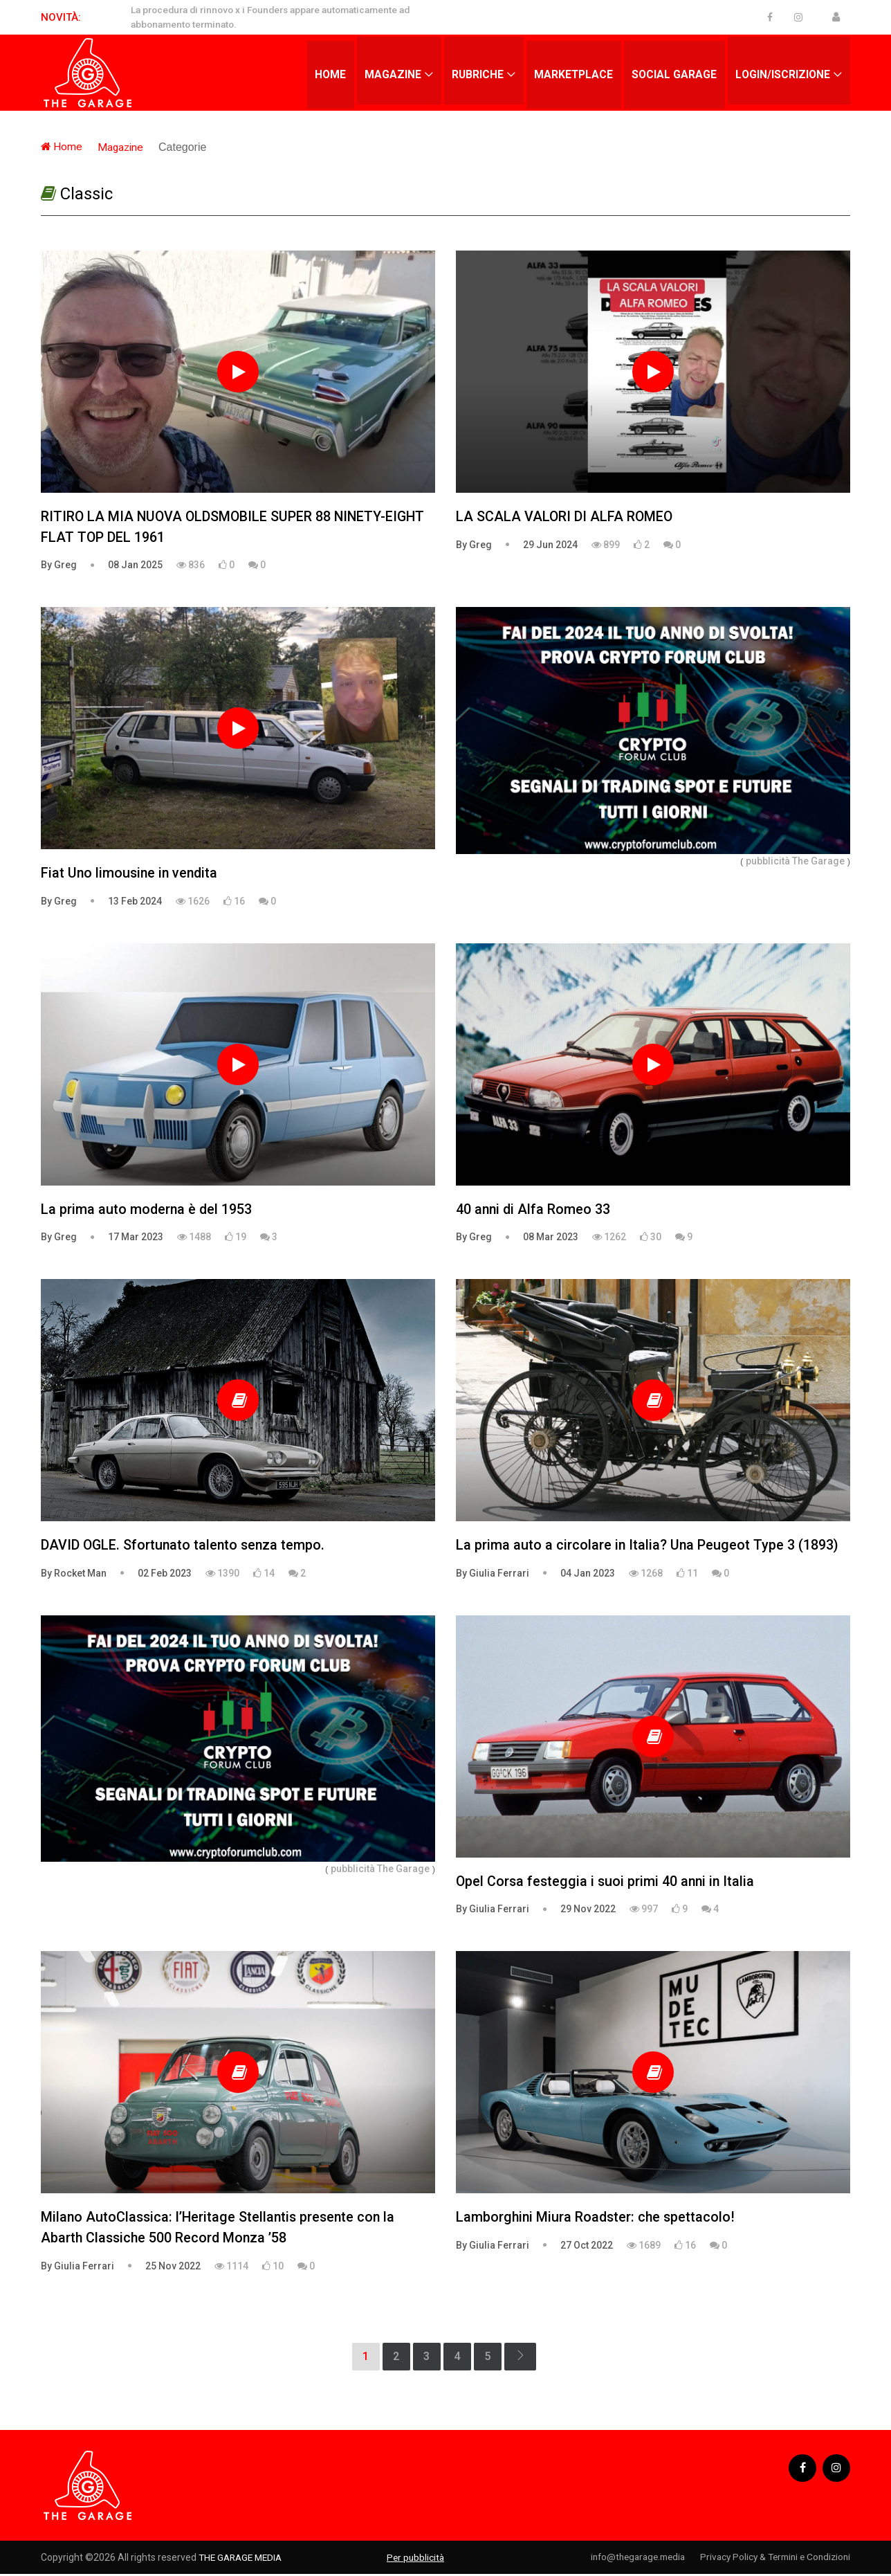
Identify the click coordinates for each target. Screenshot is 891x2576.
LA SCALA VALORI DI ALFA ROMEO (565, 517)
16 (234, 901)
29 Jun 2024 (550, 544)
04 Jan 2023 (587, 1574)
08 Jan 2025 (135, 565)
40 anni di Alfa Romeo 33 (534, 1210)
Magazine (388, 72)
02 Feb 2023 (165, 1574)
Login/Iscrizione (782, 72)
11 (687, 1574)
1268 (646, 1574)
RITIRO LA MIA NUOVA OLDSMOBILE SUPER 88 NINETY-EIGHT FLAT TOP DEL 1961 (235, 527)
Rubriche (473, 72)
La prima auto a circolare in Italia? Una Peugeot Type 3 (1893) (648, 1547)
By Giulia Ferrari (492, 1574)
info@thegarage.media (624, 2559)
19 (235, 1238)
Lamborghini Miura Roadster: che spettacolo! (597, 2219)
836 (190, 565)
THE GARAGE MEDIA (243, 2559)
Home (324, 72)
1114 (231, 2268)
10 (273, 2268)
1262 (609, 1238)
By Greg (59, 565)
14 (264, 1574)
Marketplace (571, 72)
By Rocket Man (74, 1574)
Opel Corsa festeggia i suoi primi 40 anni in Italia (607, 1883)
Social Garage (672, 72)
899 (605, 544)
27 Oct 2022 (586, 2247)
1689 (644, 2247)
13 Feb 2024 (135, 901)
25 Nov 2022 (173, 2268)
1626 (193, 901)
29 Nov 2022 (588, 1910)
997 (644, 1910)
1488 (194, 1238)
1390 (222, 1574)
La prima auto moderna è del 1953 (147, 1210)
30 (650, 1238)
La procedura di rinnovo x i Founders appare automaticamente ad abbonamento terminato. (279, 17)
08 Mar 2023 (550, 1238)
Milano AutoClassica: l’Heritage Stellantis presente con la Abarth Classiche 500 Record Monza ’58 (221, 2230)
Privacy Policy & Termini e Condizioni (771, 2559)
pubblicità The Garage (795, 861)
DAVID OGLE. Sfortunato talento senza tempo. (185, 1547)
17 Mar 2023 (135, 1238)
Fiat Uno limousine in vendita (131, 874)
